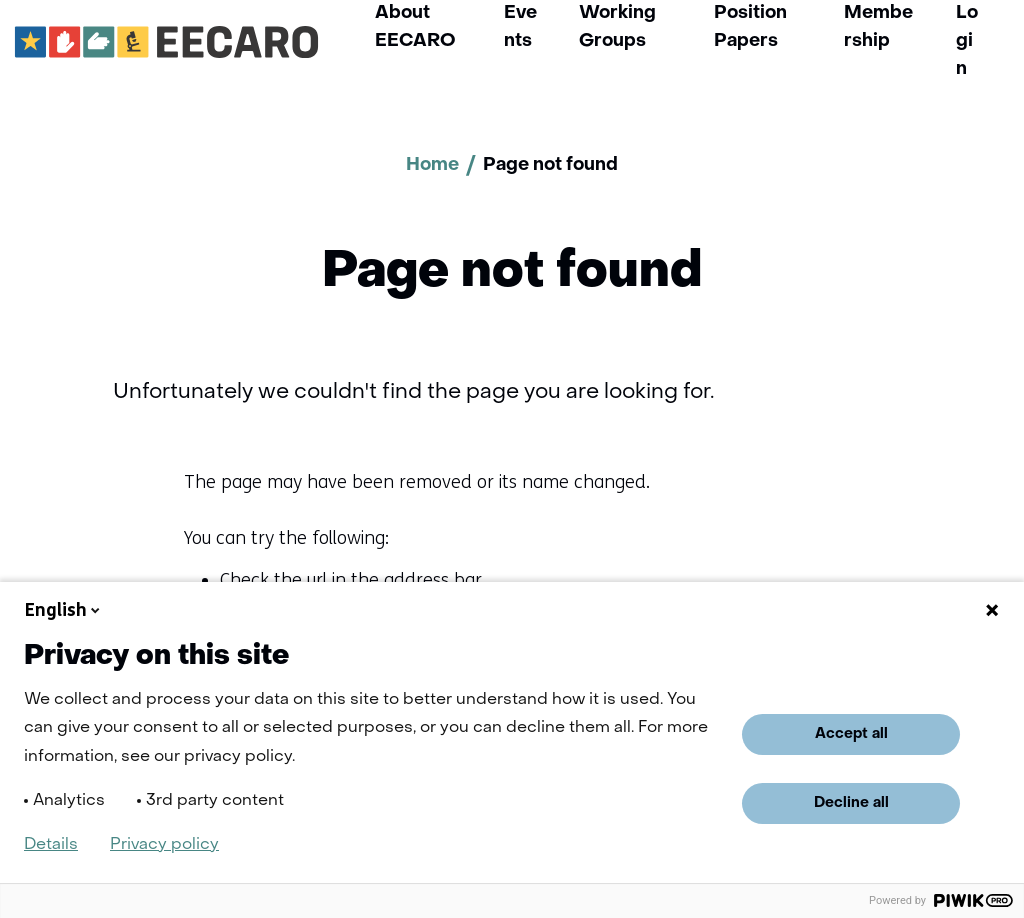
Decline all (851, 803)
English (64, 610)
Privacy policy (164, 845)
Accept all (851, 734)
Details (51, 845)
